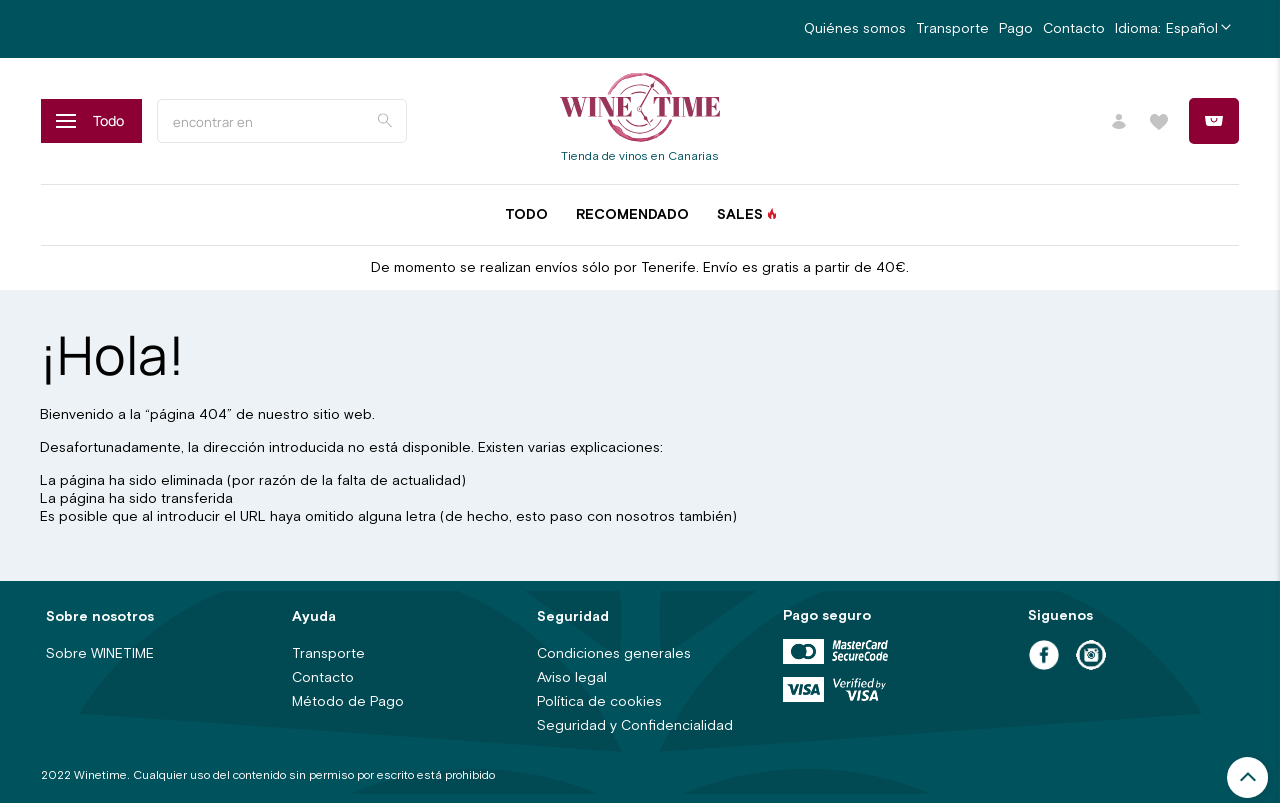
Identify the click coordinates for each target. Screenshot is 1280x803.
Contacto (1074, 29)
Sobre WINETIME (100, 654)
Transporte (952, 29)
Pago (1016, 29)
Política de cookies (599, 702)
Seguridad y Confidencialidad (635, 726)
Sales (740, 215)
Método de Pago (348, 702)
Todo (526, 215)
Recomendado (632, 215)
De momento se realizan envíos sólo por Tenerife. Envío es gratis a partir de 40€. (640, 268)
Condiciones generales (614, 654)
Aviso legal (572, 678)
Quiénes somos (855, 29)
